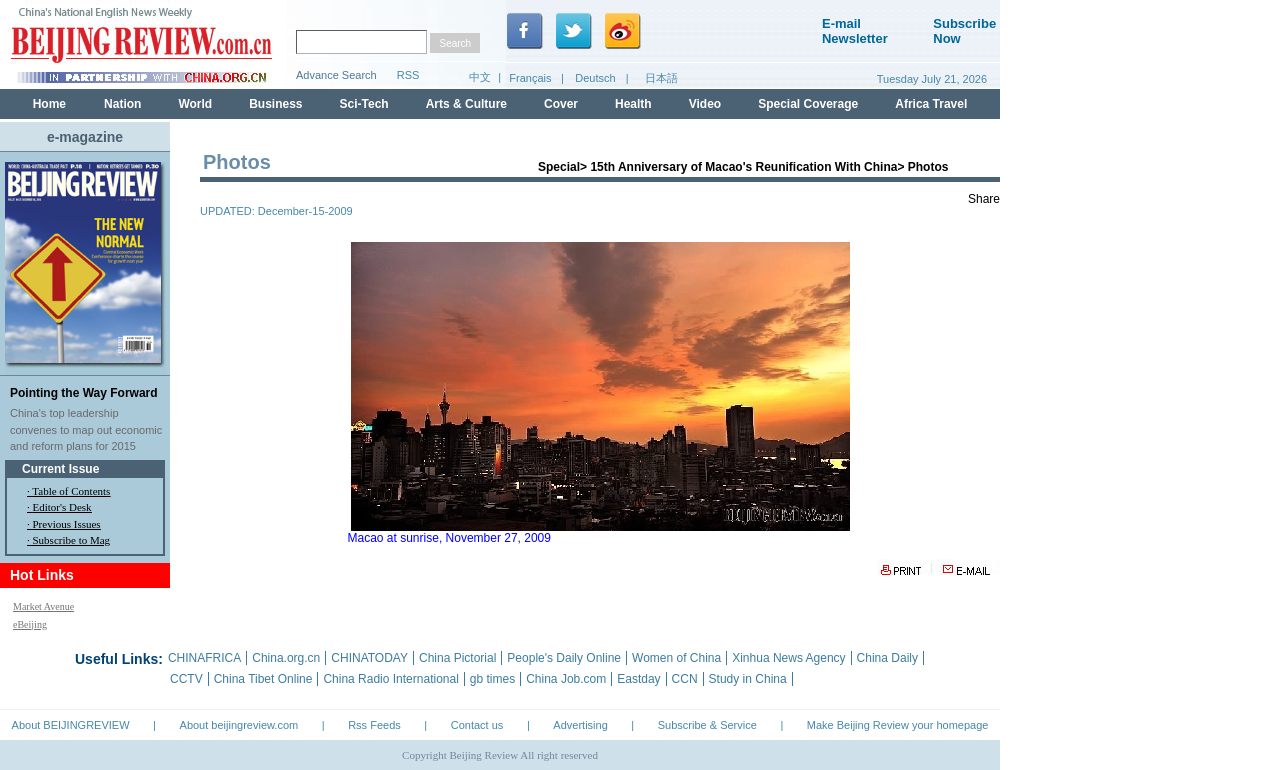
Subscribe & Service (707, 725)
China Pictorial (457, 658)
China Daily (887, 658)
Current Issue (60, 469)
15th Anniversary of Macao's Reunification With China (743, 167)
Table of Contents (71, 491)
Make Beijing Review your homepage (898, 725)
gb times (492, 679)
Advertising (580, 725)
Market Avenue (43, 606)
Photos (928, 167)
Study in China (748, 679)
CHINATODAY (369, 658)
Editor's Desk (62, 507)
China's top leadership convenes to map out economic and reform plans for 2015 (86, 429)
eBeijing (30, 624)
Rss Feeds (374, 725)
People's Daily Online (564, 658)
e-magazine (85, 137)
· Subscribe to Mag (68, 540)
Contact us (477, 725)
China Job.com (566, 679)
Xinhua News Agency (788, 658)
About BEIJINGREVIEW (71, 725)
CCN (685, 679)
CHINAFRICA (204, 658)
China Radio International (390, 679)
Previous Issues (67, 524)
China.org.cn (286, 658)
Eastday (638, 679)
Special (559, 167)
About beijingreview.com (239, 725)
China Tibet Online (263, 679)
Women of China (676, 658)
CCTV (186, 679)
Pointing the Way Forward (84, 393)
